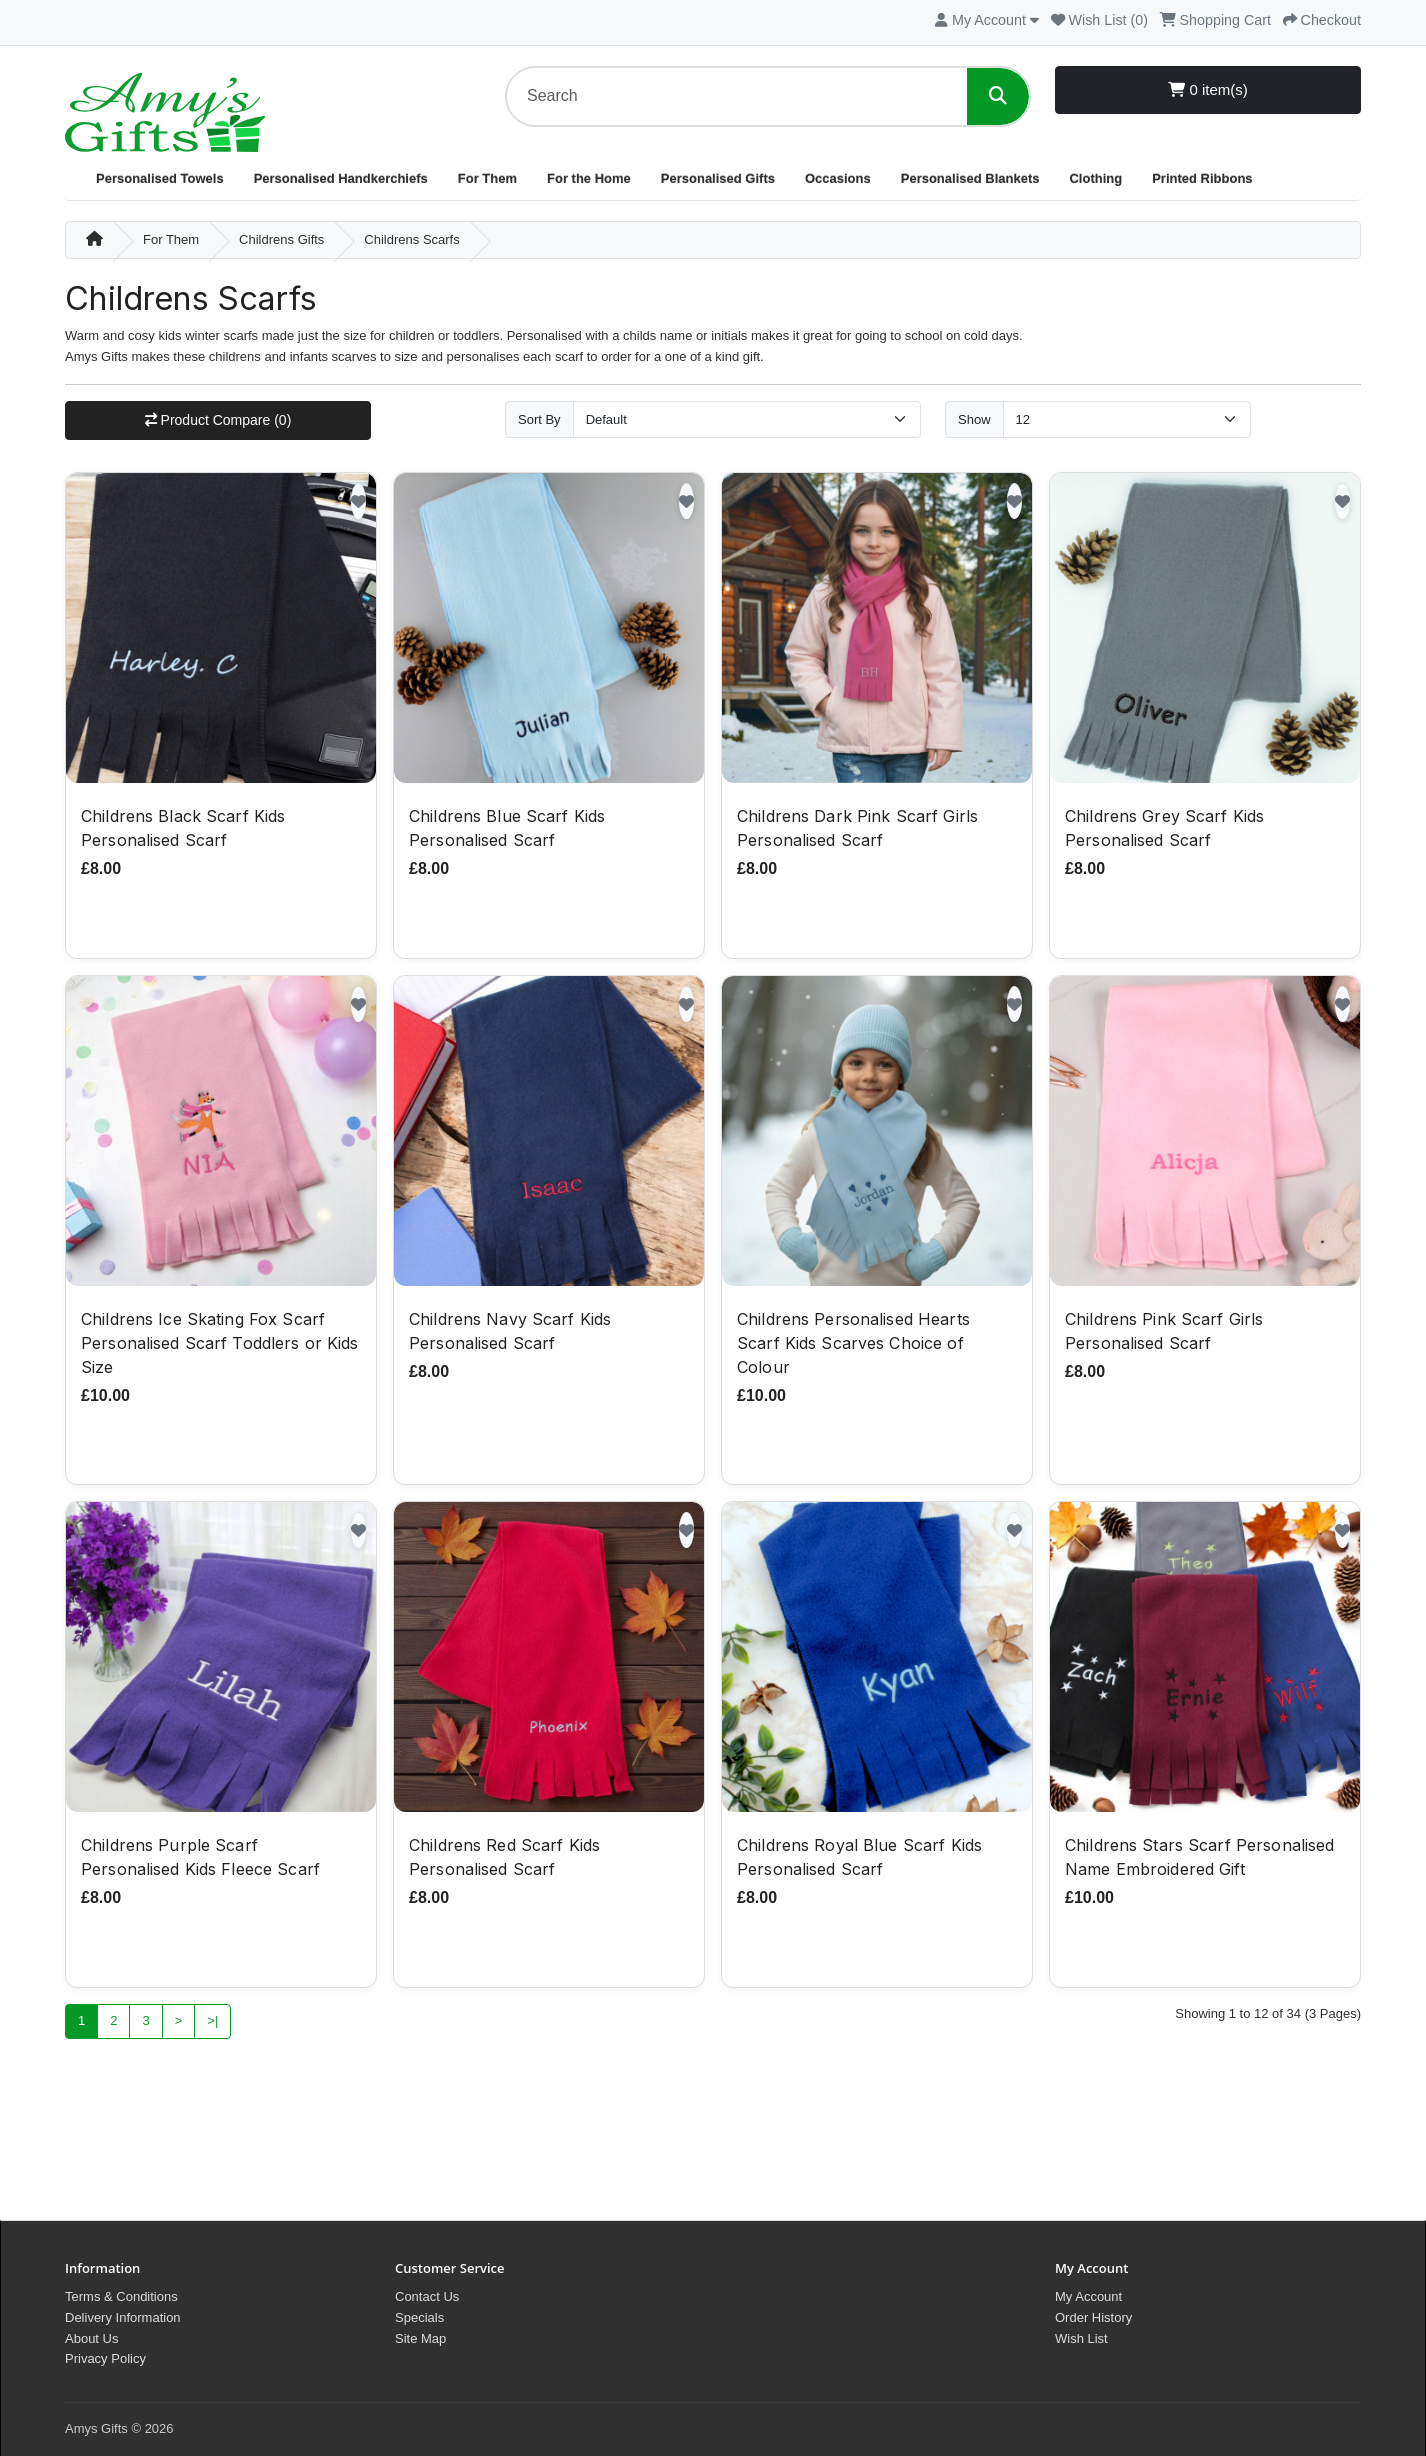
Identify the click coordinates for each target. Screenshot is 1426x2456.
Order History (1093, 2317)
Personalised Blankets (970, 178)
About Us (91, 2338)
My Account (1088, 2296)
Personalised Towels (160, 178)
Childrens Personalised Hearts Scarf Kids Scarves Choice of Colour (853, 1343)
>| (212, 2020)
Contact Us (427, 2296)
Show (974, 419)
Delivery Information (123, 2317)
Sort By (539, 419)
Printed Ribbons (1202, 178)
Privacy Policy (105, 2358)
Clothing (1095, 178)
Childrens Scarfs (411, 239)
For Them (487, 178)
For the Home (589, 178)
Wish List (1081, 2338)
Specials (419, 2317)
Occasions (838, 178)
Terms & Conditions (121, 2296)
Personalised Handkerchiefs (341, 178)
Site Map (420, 2338)
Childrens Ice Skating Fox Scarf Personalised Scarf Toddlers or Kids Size (220, 1343)
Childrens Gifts (281, 239)
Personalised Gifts (718, 178)
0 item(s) (1208, 89)
